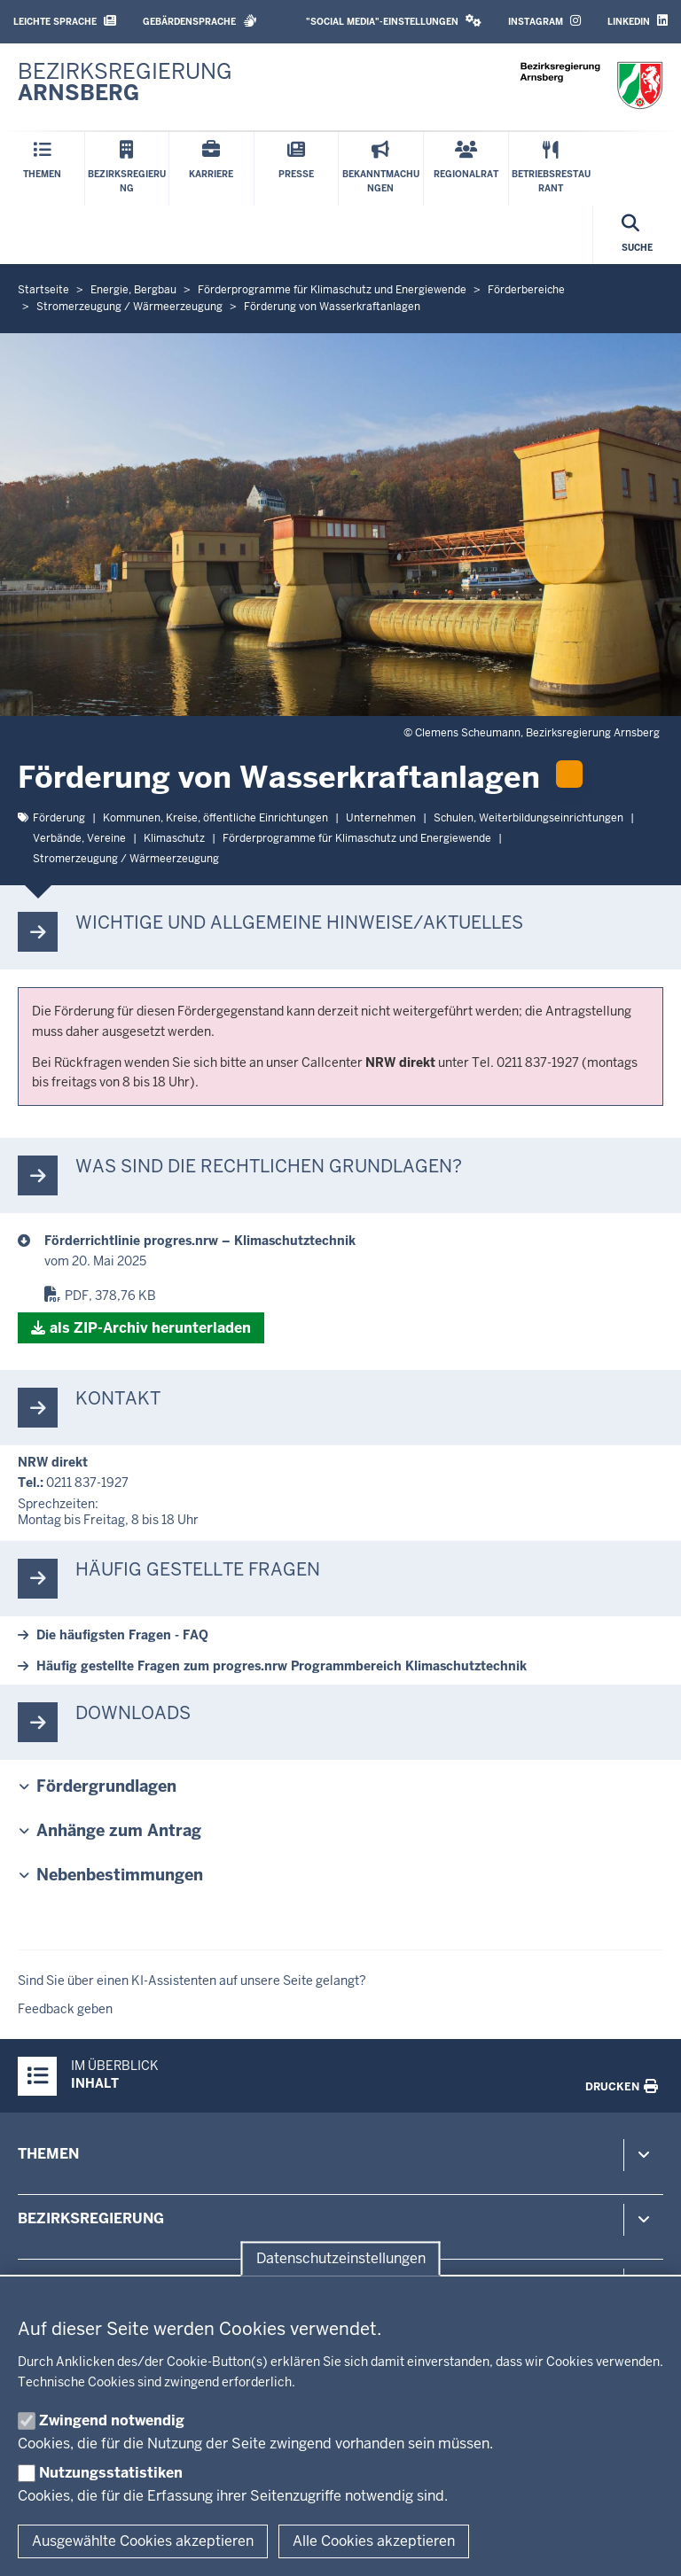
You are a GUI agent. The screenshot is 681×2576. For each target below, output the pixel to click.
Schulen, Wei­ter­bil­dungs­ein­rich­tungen (528, 818)
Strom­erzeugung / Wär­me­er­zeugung (126, 859)
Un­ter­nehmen (381, 818)
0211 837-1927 (87, 1482)
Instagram (544, 20)
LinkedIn (637, 20)
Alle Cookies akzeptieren (374, 2541)
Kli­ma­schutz (174, 838)
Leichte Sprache (64, 20)
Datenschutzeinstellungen (341, 2258)
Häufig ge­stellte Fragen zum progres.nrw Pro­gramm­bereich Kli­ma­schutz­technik (281, 1666)
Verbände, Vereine (79, 838)
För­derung (59, 818)
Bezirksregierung (91, 2218)
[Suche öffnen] (637, 235)
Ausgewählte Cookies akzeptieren (143, 2541)
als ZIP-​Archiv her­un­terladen (150, 1328)
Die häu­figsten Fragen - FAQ (122, 1635)
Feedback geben (65, 2009)
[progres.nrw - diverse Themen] (353, 1240)
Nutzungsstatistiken (111, 2472)
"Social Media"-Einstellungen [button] (393, 20)
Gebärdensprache (200, 20)
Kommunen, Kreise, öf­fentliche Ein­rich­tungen (215, 818)
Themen (48, 2153)
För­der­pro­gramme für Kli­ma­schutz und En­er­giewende (357, 838)
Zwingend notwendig (111, 2420)
